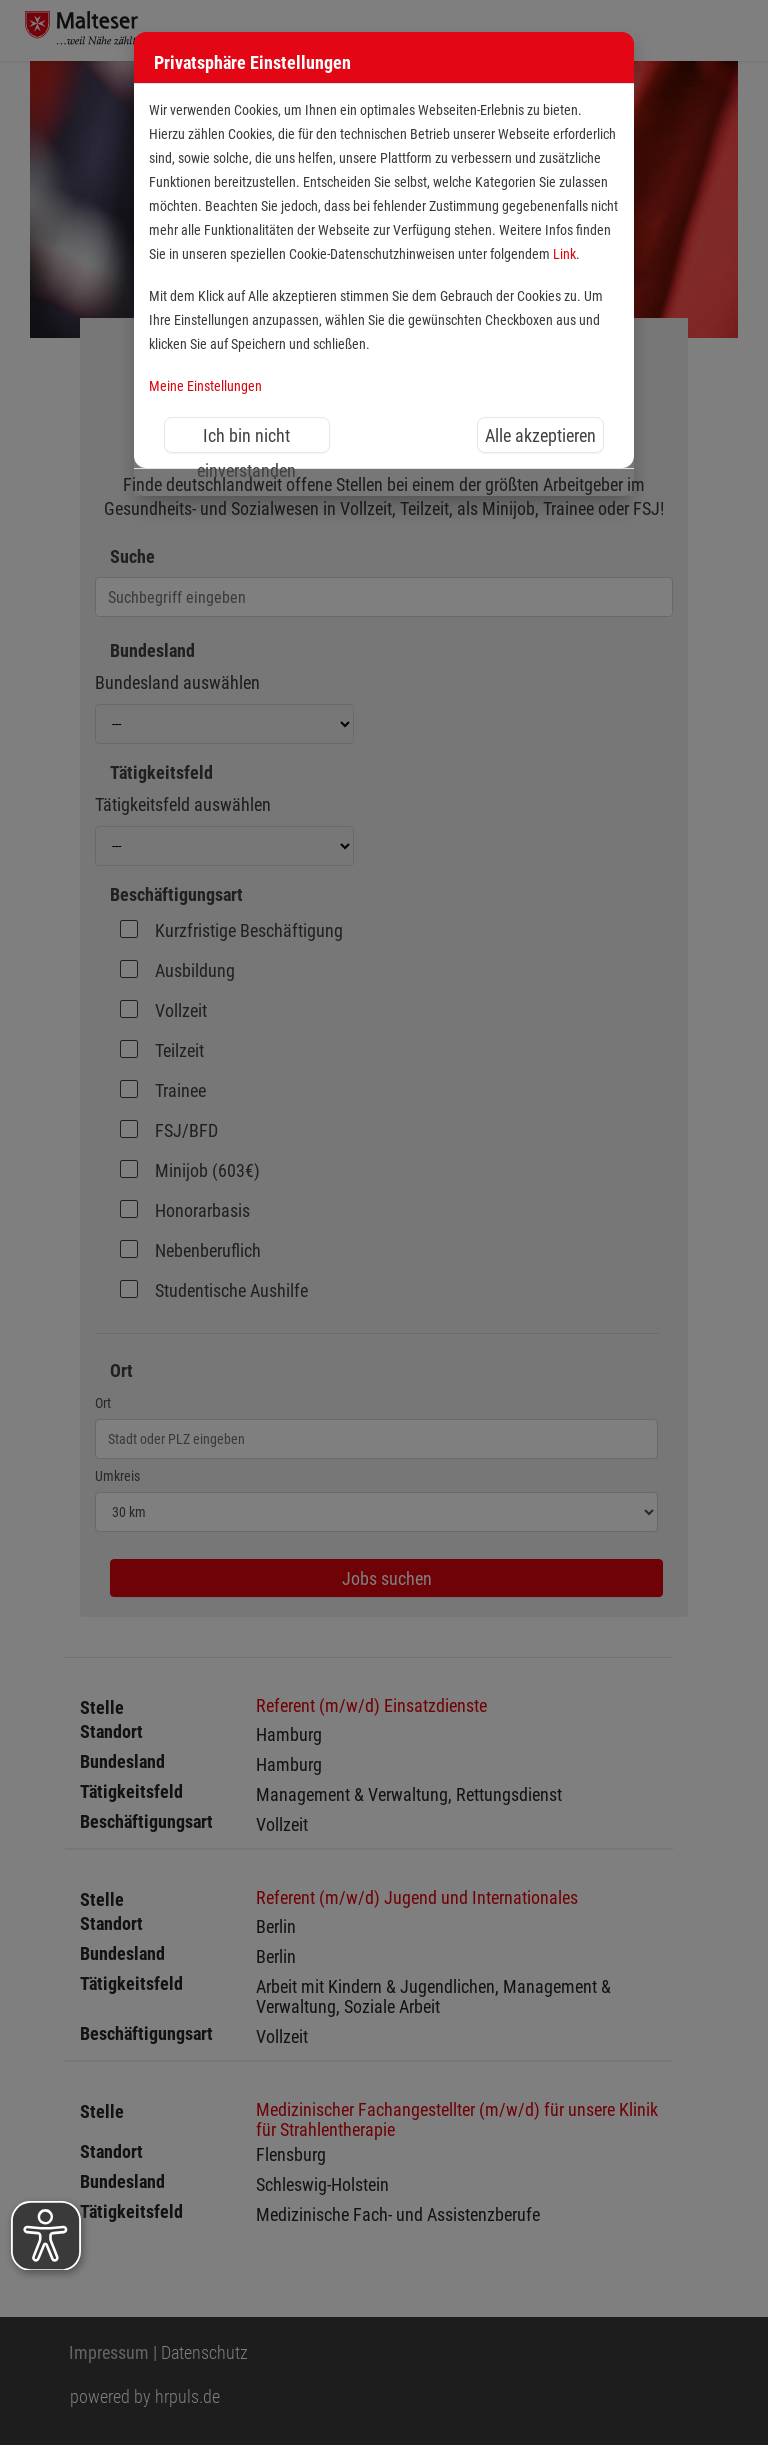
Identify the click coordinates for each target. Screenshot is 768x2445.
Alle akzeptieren (540, 435)
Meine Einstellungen (205, 386)
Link (564, 254)
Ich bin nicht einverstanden (246, 439)
